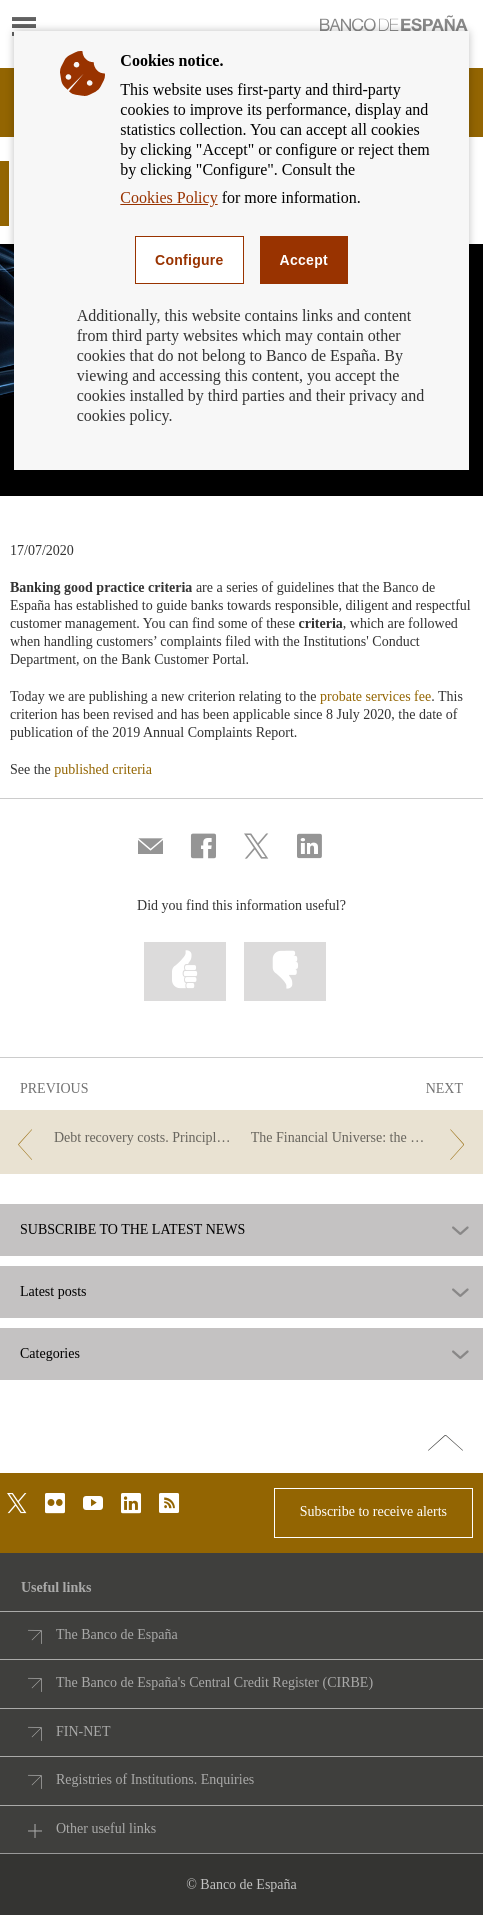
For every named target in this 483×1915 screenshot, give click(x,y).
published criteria (103, 769)
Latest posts (53, 1292)
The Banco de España (117, 1634)
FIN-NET (83, 1731)
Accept (304, 260)
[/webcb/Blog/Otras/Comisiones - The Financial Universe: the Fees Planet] (362, 1138)
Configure (189, 260)
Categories (50, 1354)
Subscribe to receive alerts (373, 1511)
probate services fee (375, 696)
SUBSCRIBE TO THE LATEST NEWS (132, 1230)
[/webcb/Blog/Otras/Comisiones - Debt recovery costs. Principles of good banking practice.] (121, 1138)
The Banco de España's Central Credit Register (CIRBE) (214, 1682)
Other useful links (106, 1828)
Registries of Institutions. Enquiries (155, 1779)
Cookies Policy (168, 197)
